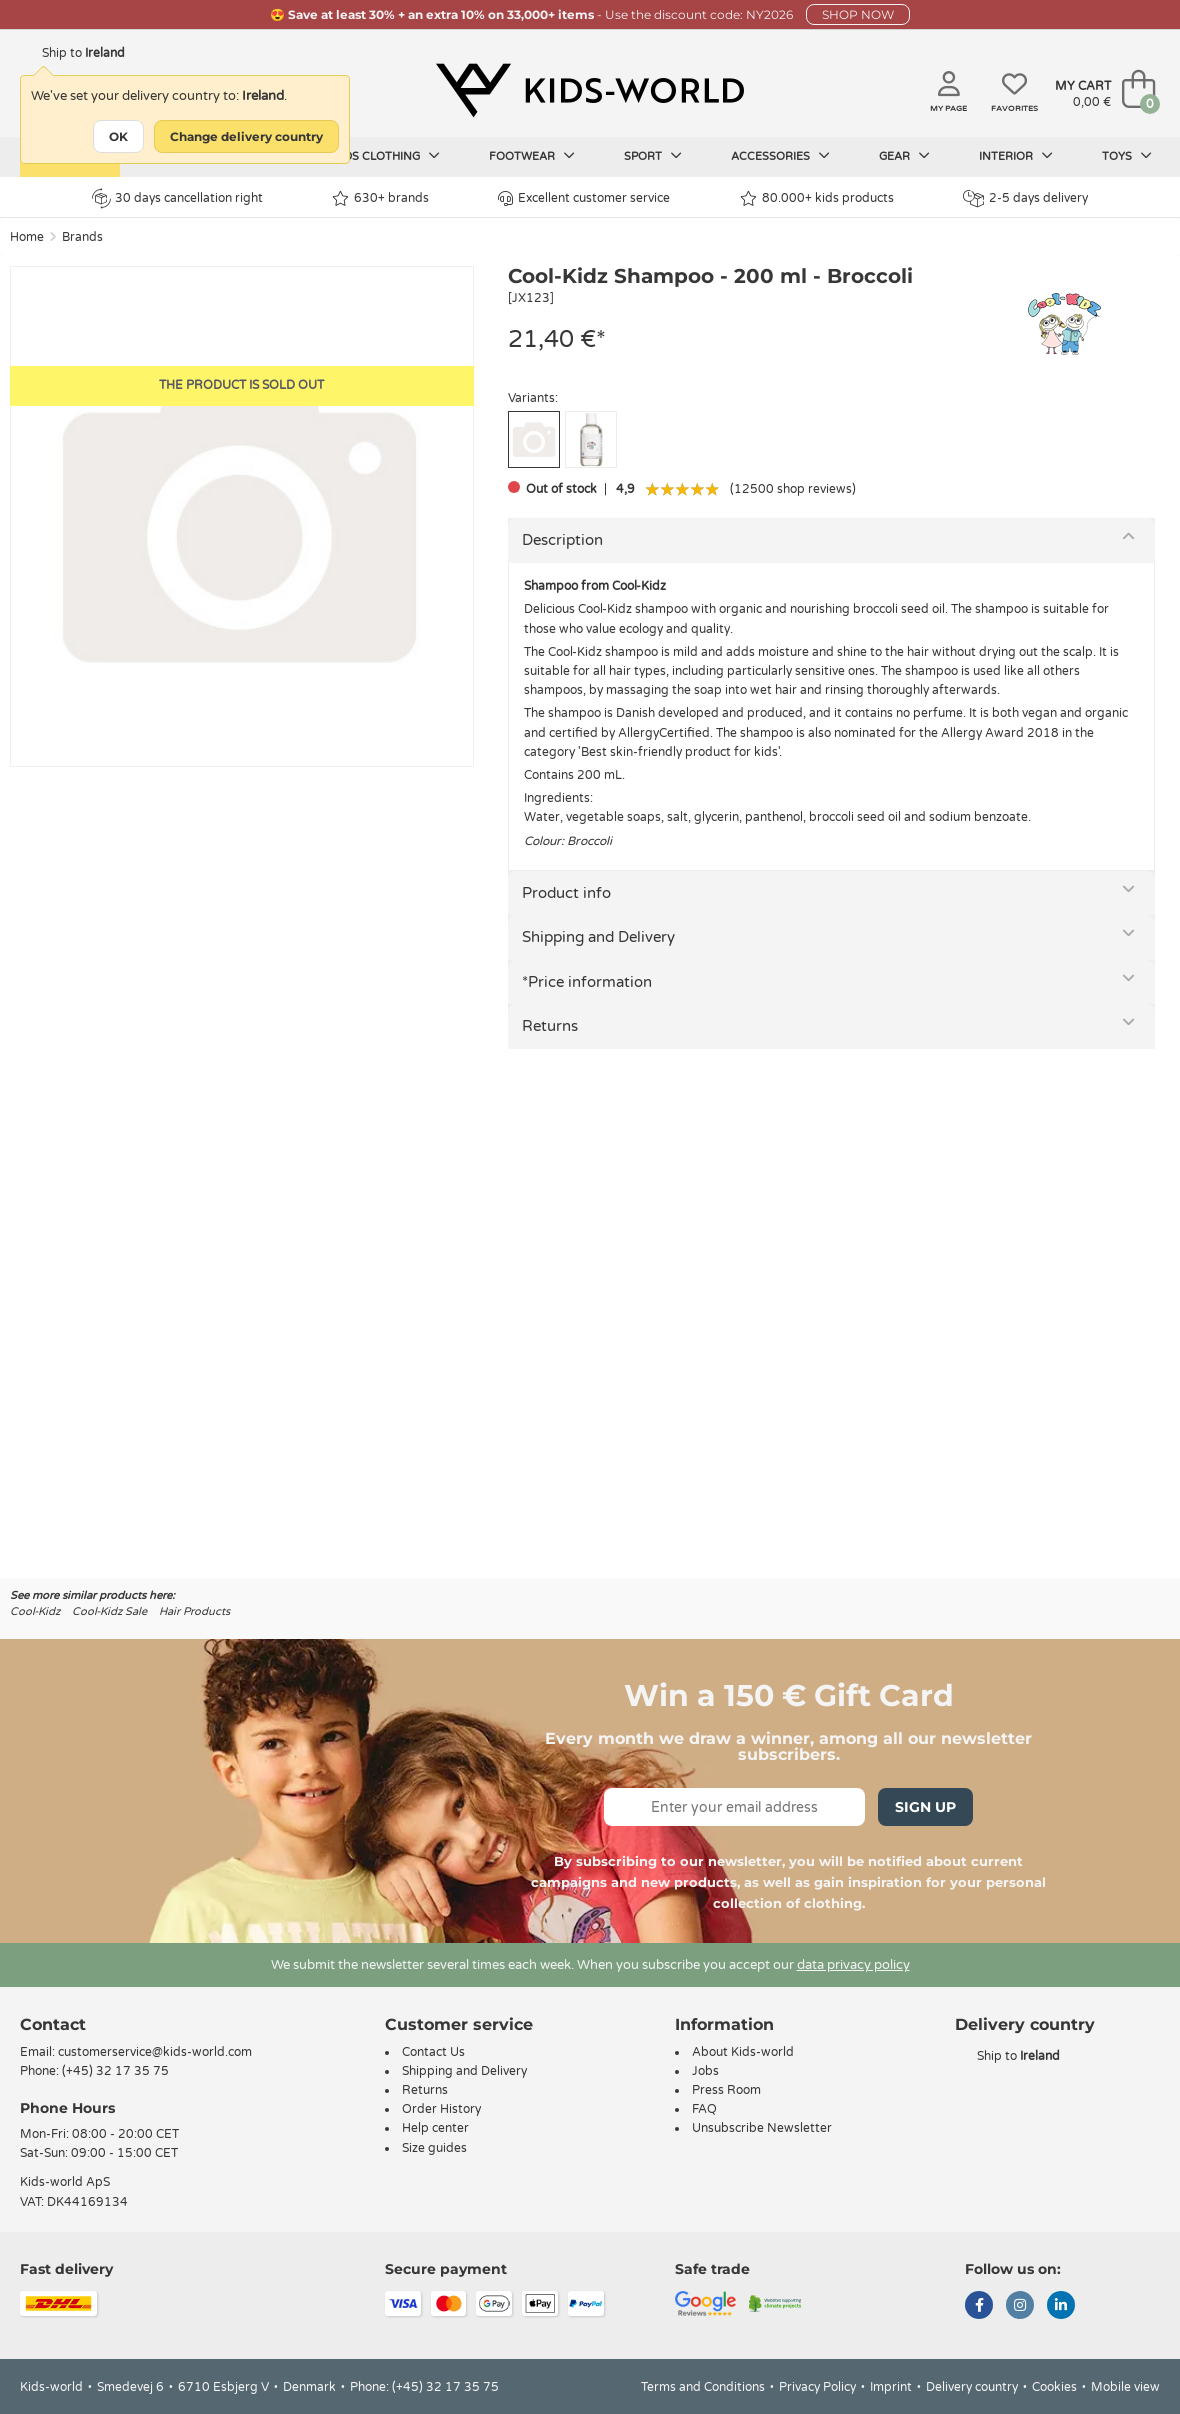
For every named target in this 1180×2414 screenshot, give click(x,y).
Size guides (434, 2148)
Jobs (705, 2071)
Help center (435, 2128)
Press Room (726, 2090)
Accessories (780, 156)
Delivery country (972, 2387)
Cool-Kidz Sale (109, 1611)
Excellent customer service (584, 198)
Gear (904, 156)
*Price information (587, 982)
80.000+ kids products (817, 198)
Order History (441, 2109)
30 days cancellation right (177, 198)
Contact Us (433, 2052)
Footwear (532, 156)
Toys (1127, 156)
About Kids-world (743, 2052)
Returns (550, 1026)
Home (27, 237)
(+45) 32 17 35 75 (115, 2071)
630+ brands (380, 198)
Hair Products (194, 1611)
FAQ (704, 2109)
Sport (653, 156)
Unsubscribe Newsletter (762, 2128)
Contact (53, 2024)
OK (118, 136)
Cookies (1054, 2387)
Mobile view (1125, 2387)
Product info (566, 893)
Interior (1016, 156)
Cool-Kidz (35, 1611)
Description (562, 540)
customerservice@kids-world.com (155, 2052)
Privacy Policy (817, 2387)
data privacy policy (853, 1965)
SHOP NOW (858, 14)
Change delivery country (246, 136)
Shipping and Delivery (598, 937)
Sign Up (925, 1807)
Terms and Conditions (703, 2387)
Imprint (891, 2387)
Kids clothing (387, 156)
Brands (82, 237)
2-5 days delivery (1025, 198)
